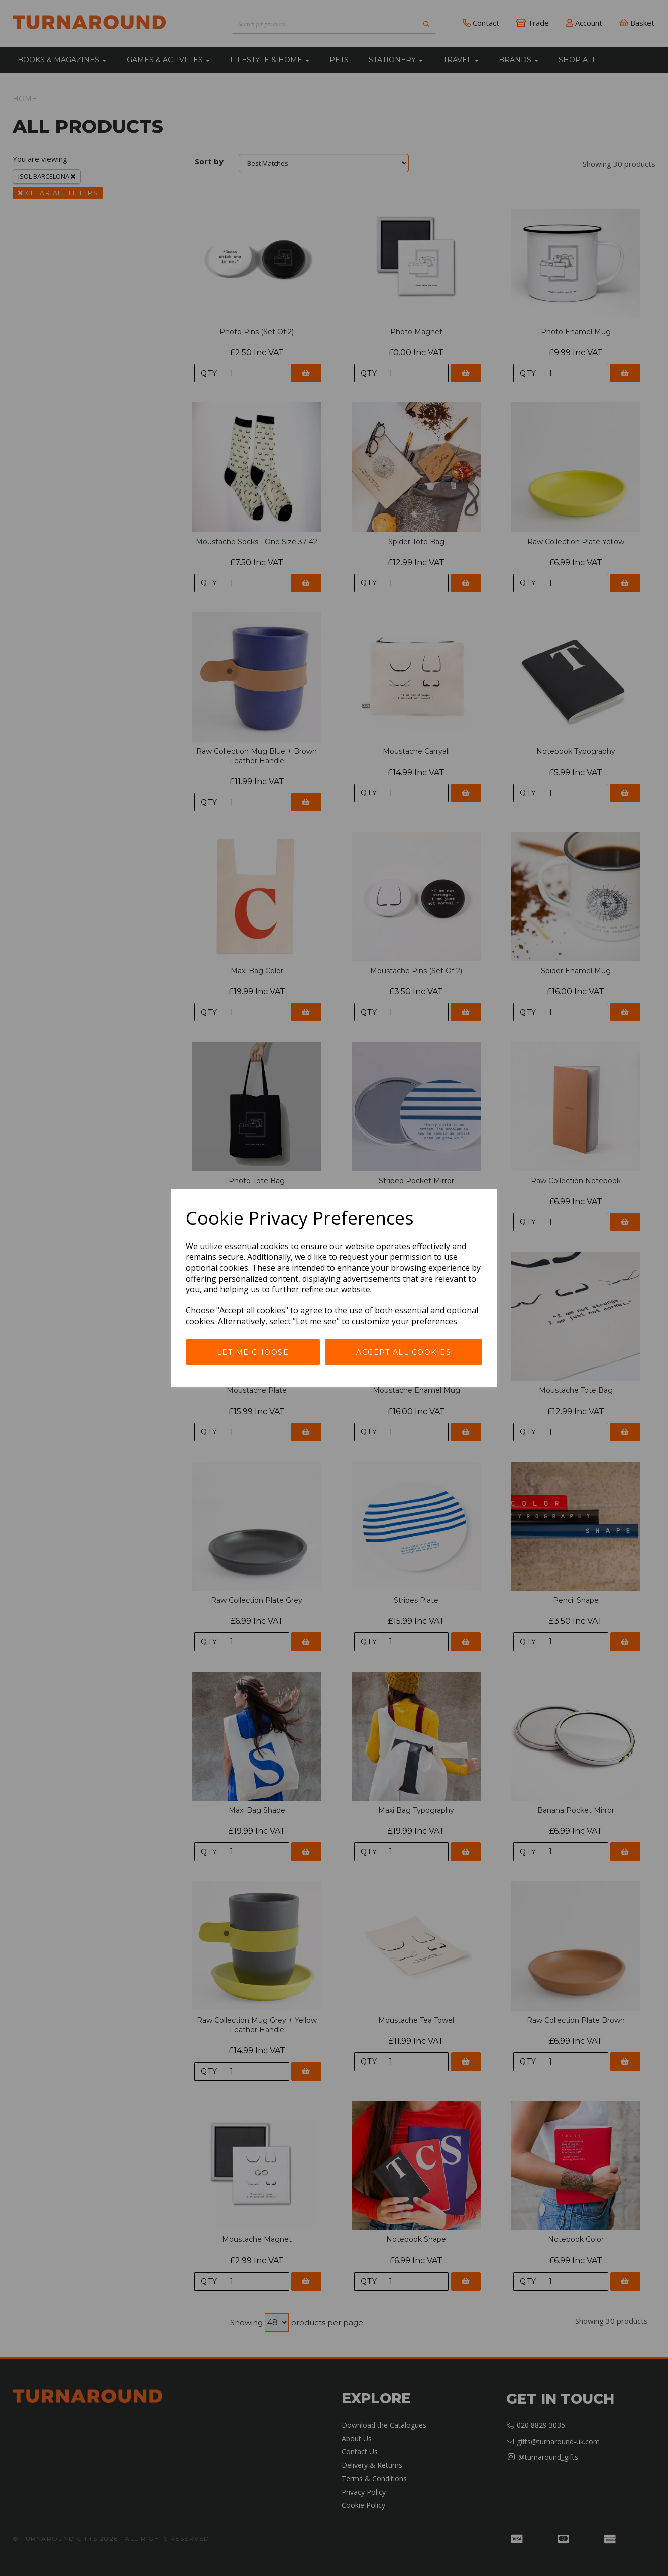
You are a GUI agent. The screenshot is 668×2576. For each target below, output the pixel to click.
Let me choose (253, 1352)
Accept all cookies (403, 1352)
